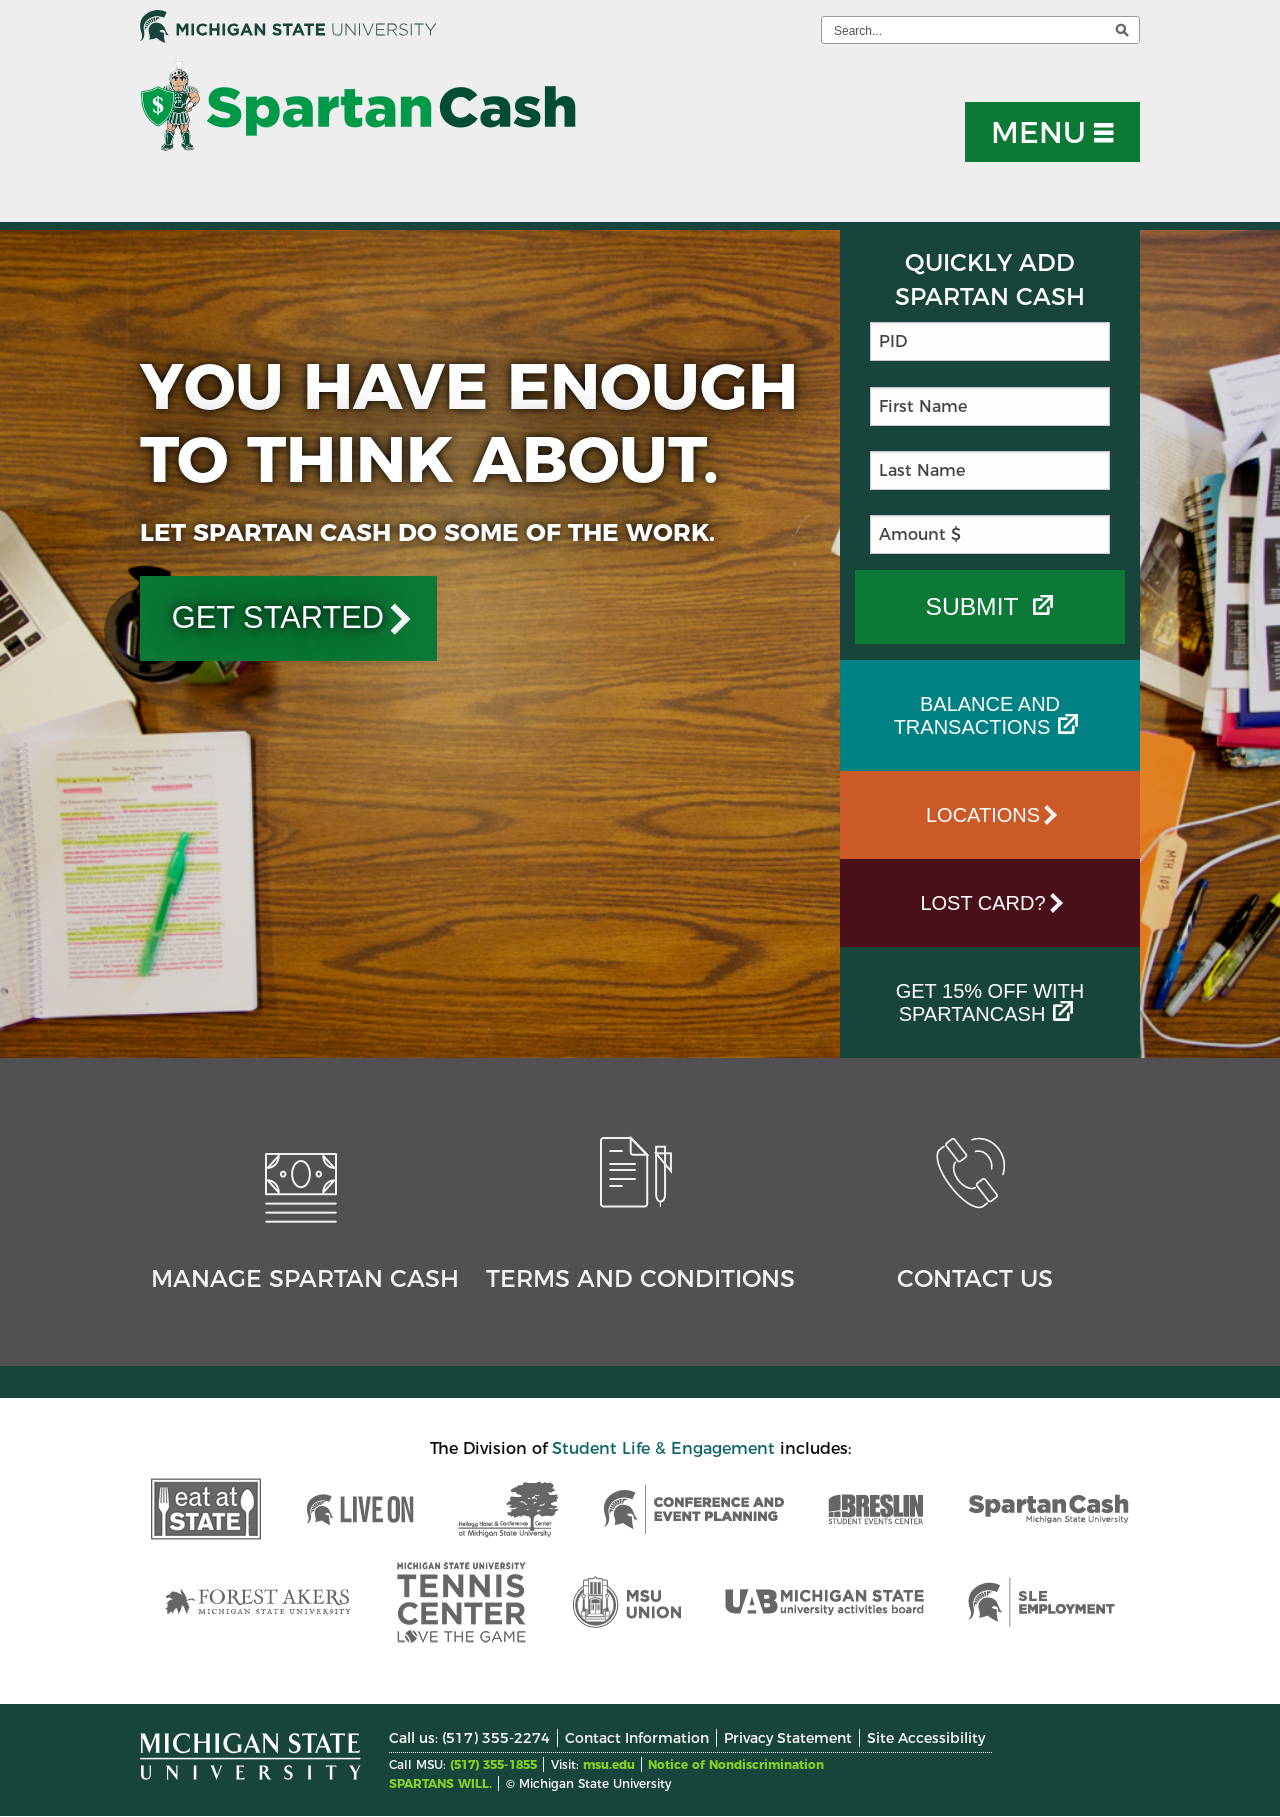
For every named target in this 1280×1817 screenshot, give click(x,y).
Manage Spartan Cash (305, 1278)
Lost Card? (982, 903)
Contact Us (975, 1278)
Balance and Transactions (977, 715)
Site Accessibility (926, 1738)
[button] (1052, 132)
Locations (983, 815)
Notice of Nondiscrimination (736, 1764)
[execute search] (1122, 30)
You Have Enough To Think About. (469, 422)
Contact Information (637, 1738)
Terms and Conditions (640, 1278)
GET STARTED (278, 617)
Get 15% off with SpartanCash (990, 1002)
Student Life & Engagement (663, 1448)
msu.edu (609, 1764)
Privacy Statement (788, 1738)
